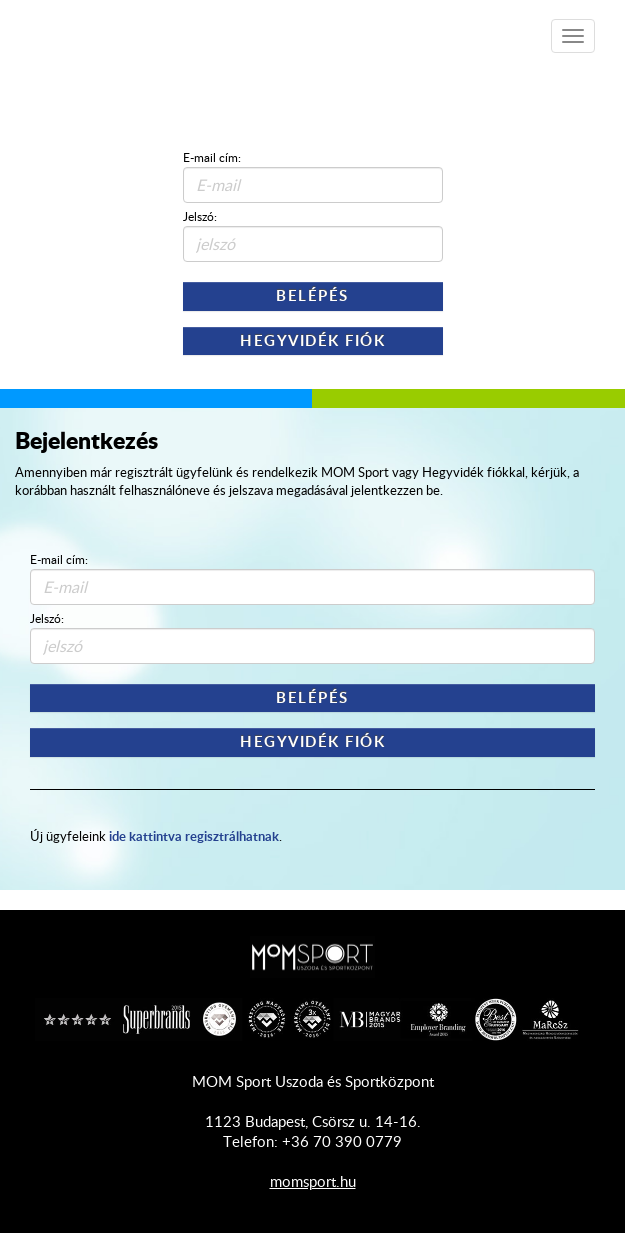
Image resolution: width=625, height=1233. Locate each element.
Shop (130, 29)
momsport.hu (313, 1181)
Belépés (312, 295)
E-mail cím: (212, 157)
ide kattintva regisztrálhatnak (194, 835)
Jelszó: (200, 216)
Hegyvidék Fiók (312, 340)
